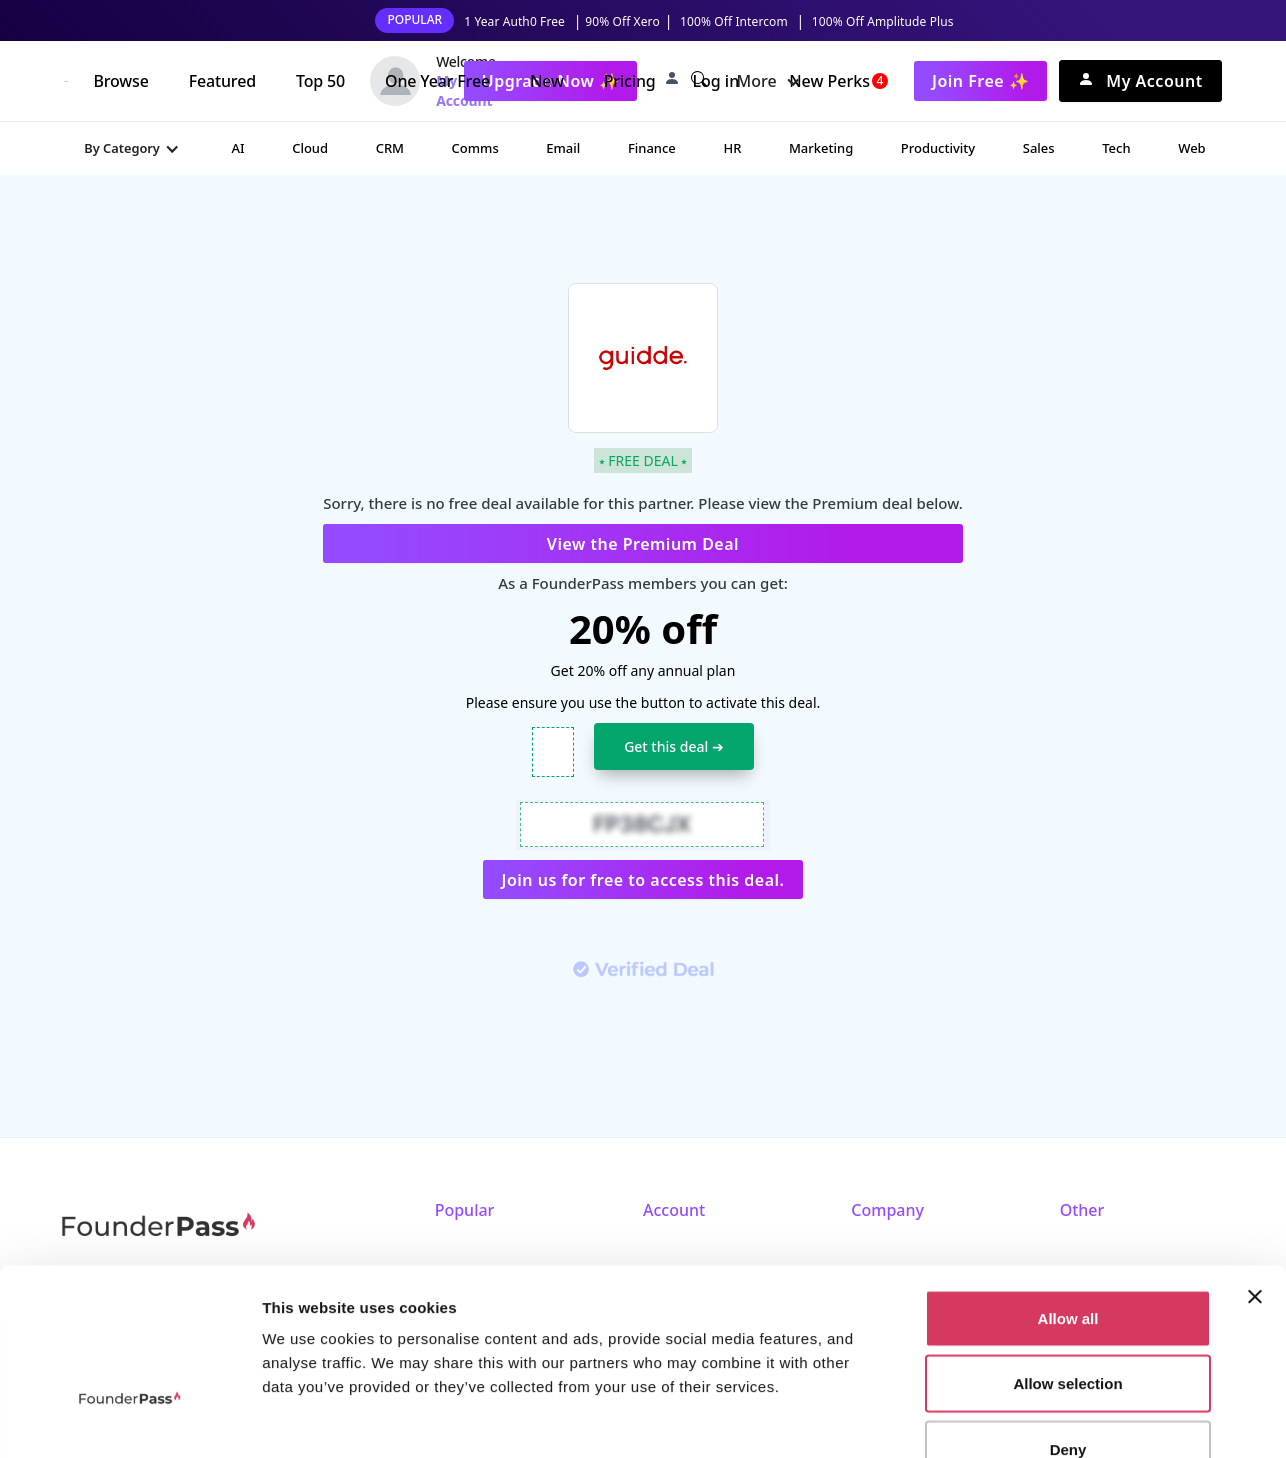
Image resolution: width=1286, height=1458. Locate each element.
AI (237, 148)
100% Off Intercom (734, 21)
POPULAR (414, 19)
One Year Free (437, 81)
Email (563, 148)
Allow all (1068, 1195)
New (547, 81)
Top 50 (320, 81)
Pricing (630, 81)
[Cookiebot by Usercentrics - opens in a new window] (129, 1419)
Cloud (310, 148)
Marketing (821, 148)
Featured (222, 81)
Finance (652, 148)
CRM (390, 148)
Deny (1068, 1326)
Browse (120, 81)
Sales (1039, 148)
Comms (475, 148)
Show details (1049, 1418)
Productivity (938, 148)
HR (732, 148)
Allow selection (1067, 1261)
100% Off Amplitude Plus (883, 21)
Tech (1116, 148)
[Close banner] (1255, 1174)
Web (1192, 148)
